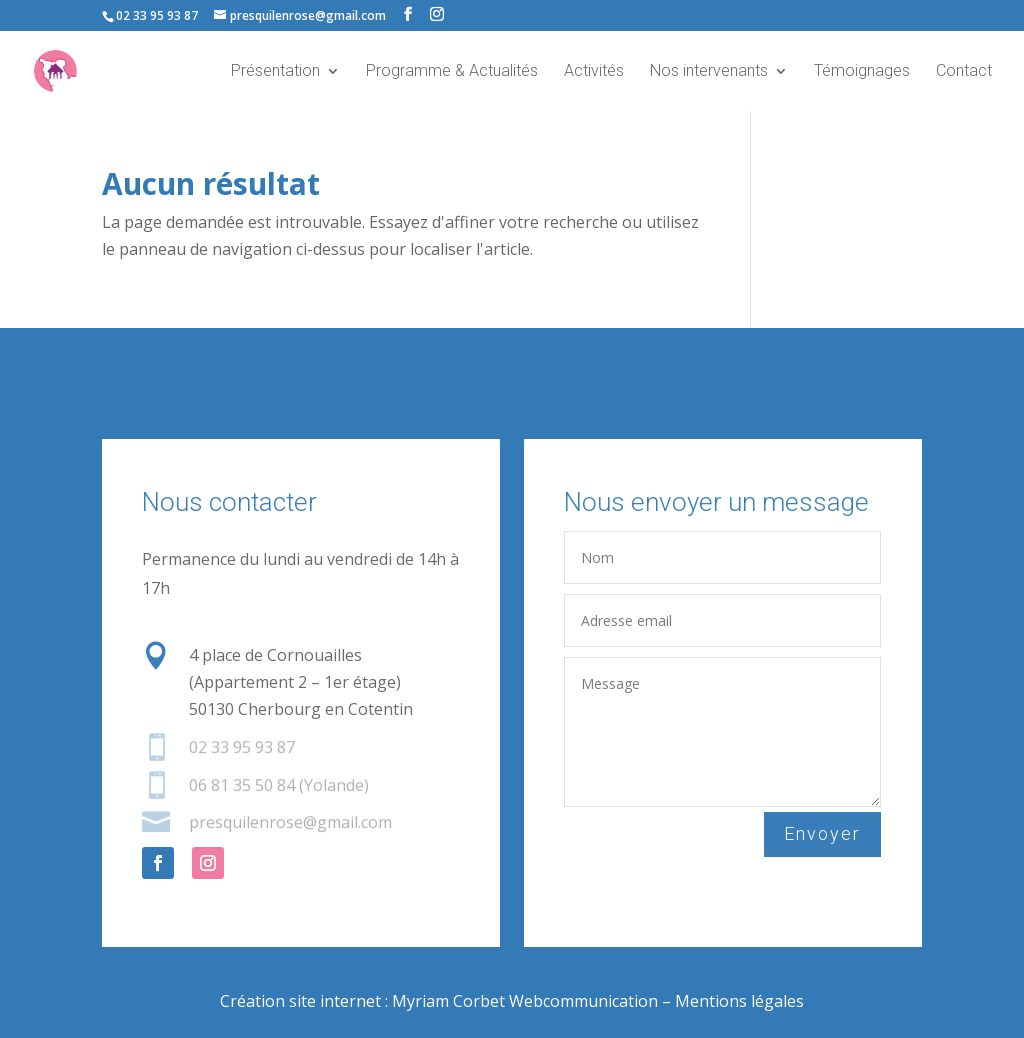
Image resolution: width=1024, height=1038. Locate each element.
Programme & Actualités (452, 72)
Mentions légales (739, 1001)
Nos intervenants (709, 72)
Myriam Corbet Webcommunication (523, 1001)
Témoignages (862, 72)
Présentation (275, 72)
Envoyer (823, 833)
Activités (594, 72)
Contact (964, 72)
